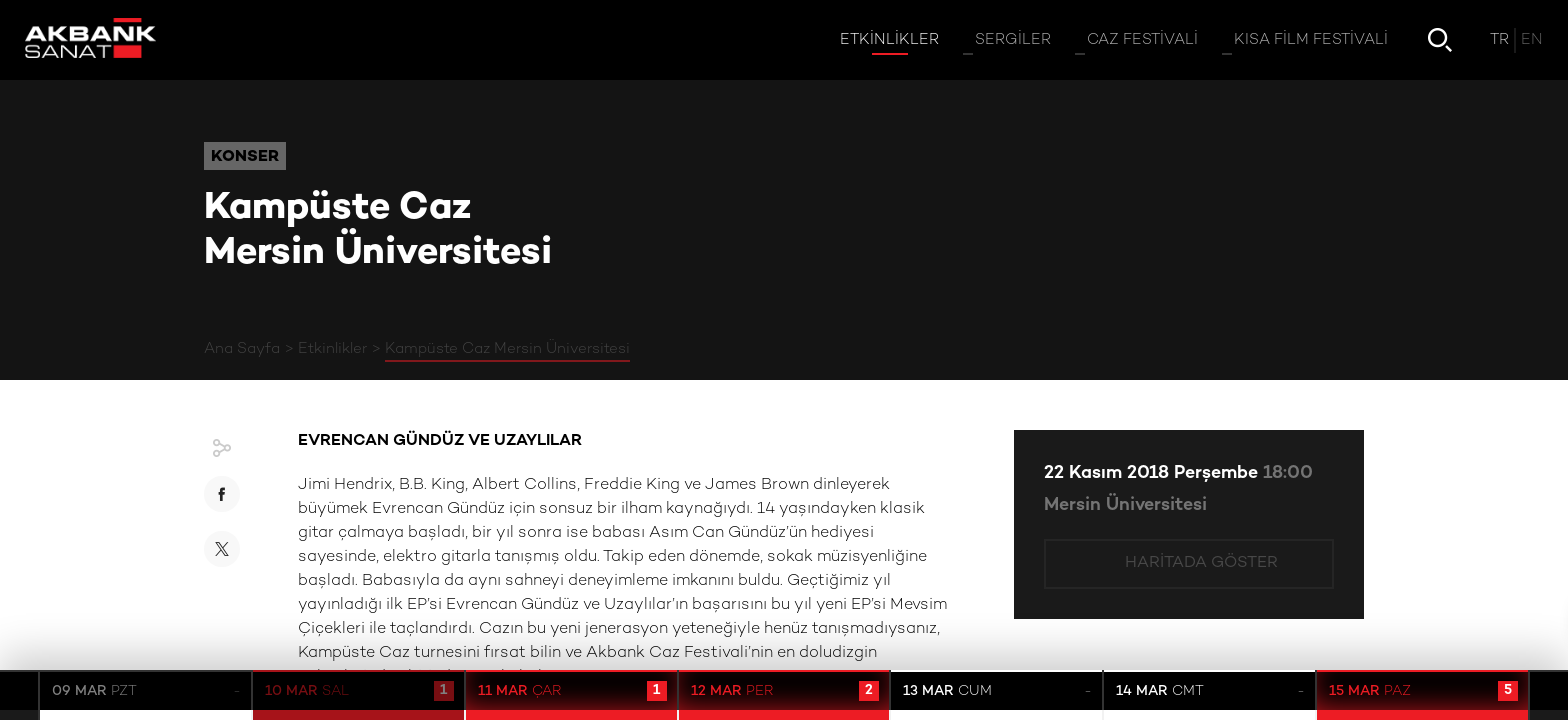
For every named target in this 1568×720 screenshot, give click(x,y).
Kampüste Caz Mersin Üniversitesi (507, 349)
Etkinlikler (332, 349)
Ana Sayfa (242, 349)
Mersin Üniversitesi (1125, 505)
